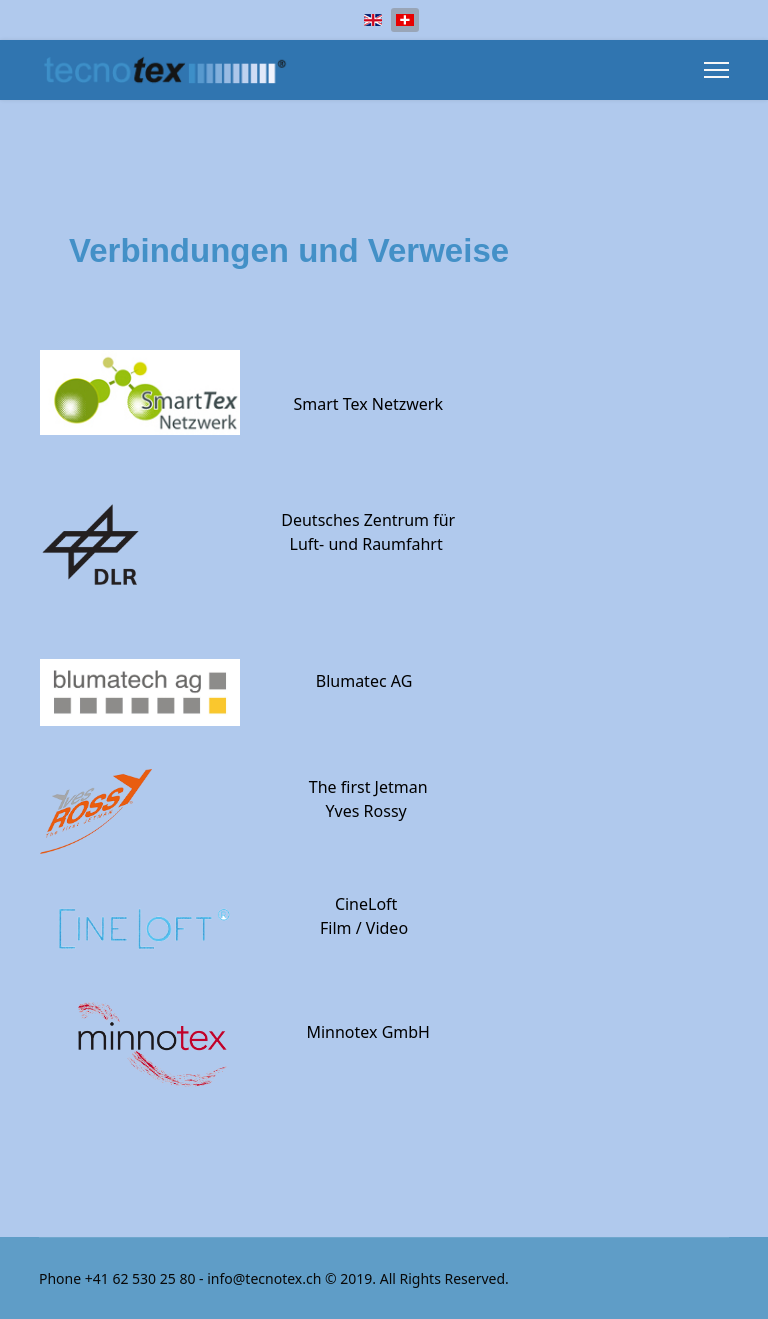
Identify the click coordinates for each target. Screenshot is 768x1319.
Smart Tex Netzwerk (368, 404)
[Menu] (716, 70)
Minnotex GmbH (368, 1032)
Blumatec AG (364, 681)
